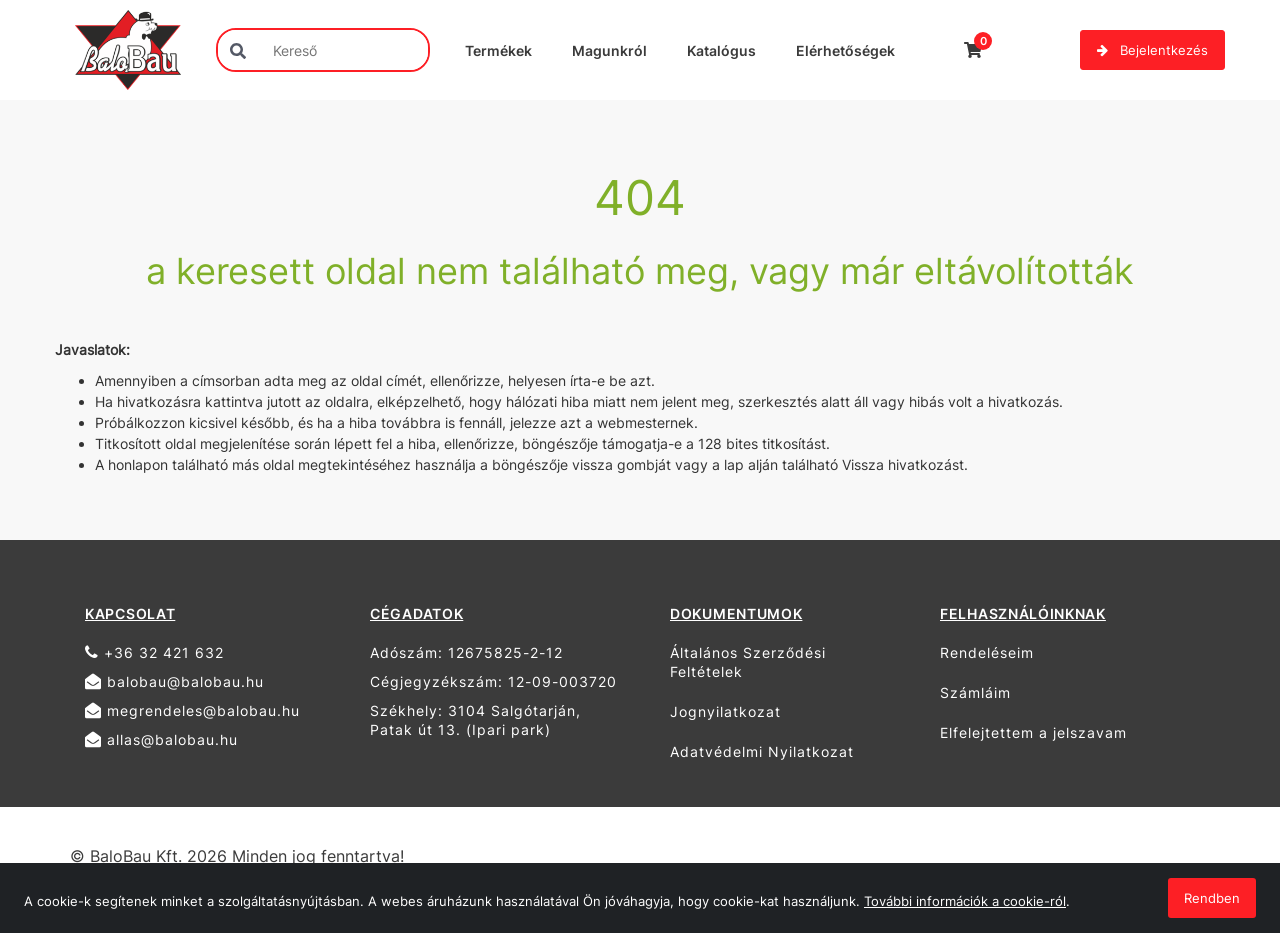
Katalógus (721, 50)
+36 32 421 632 (154, 652)
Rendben (1212, 898)
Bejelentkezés (1152, 50)
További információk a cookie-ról (965, 901)
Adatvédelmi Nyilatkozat (762, 751)
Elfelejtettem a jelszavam (1033, 732)
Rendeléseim (987, 652)
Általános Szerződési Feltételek (748, 662)
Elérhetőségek (845, 50)
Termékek (498, 50)
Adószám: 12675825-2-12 (466, 652)
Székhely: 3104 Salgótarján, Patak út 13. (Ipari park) (475, 720)
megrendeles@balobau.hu (192, 710)
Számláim (975, 692)
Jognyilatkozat (725, 711)
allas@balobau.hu (161, 739)
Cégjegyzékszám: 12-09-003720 (493, 681)
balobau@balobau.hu (174, 681)
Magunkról (609, 50)
